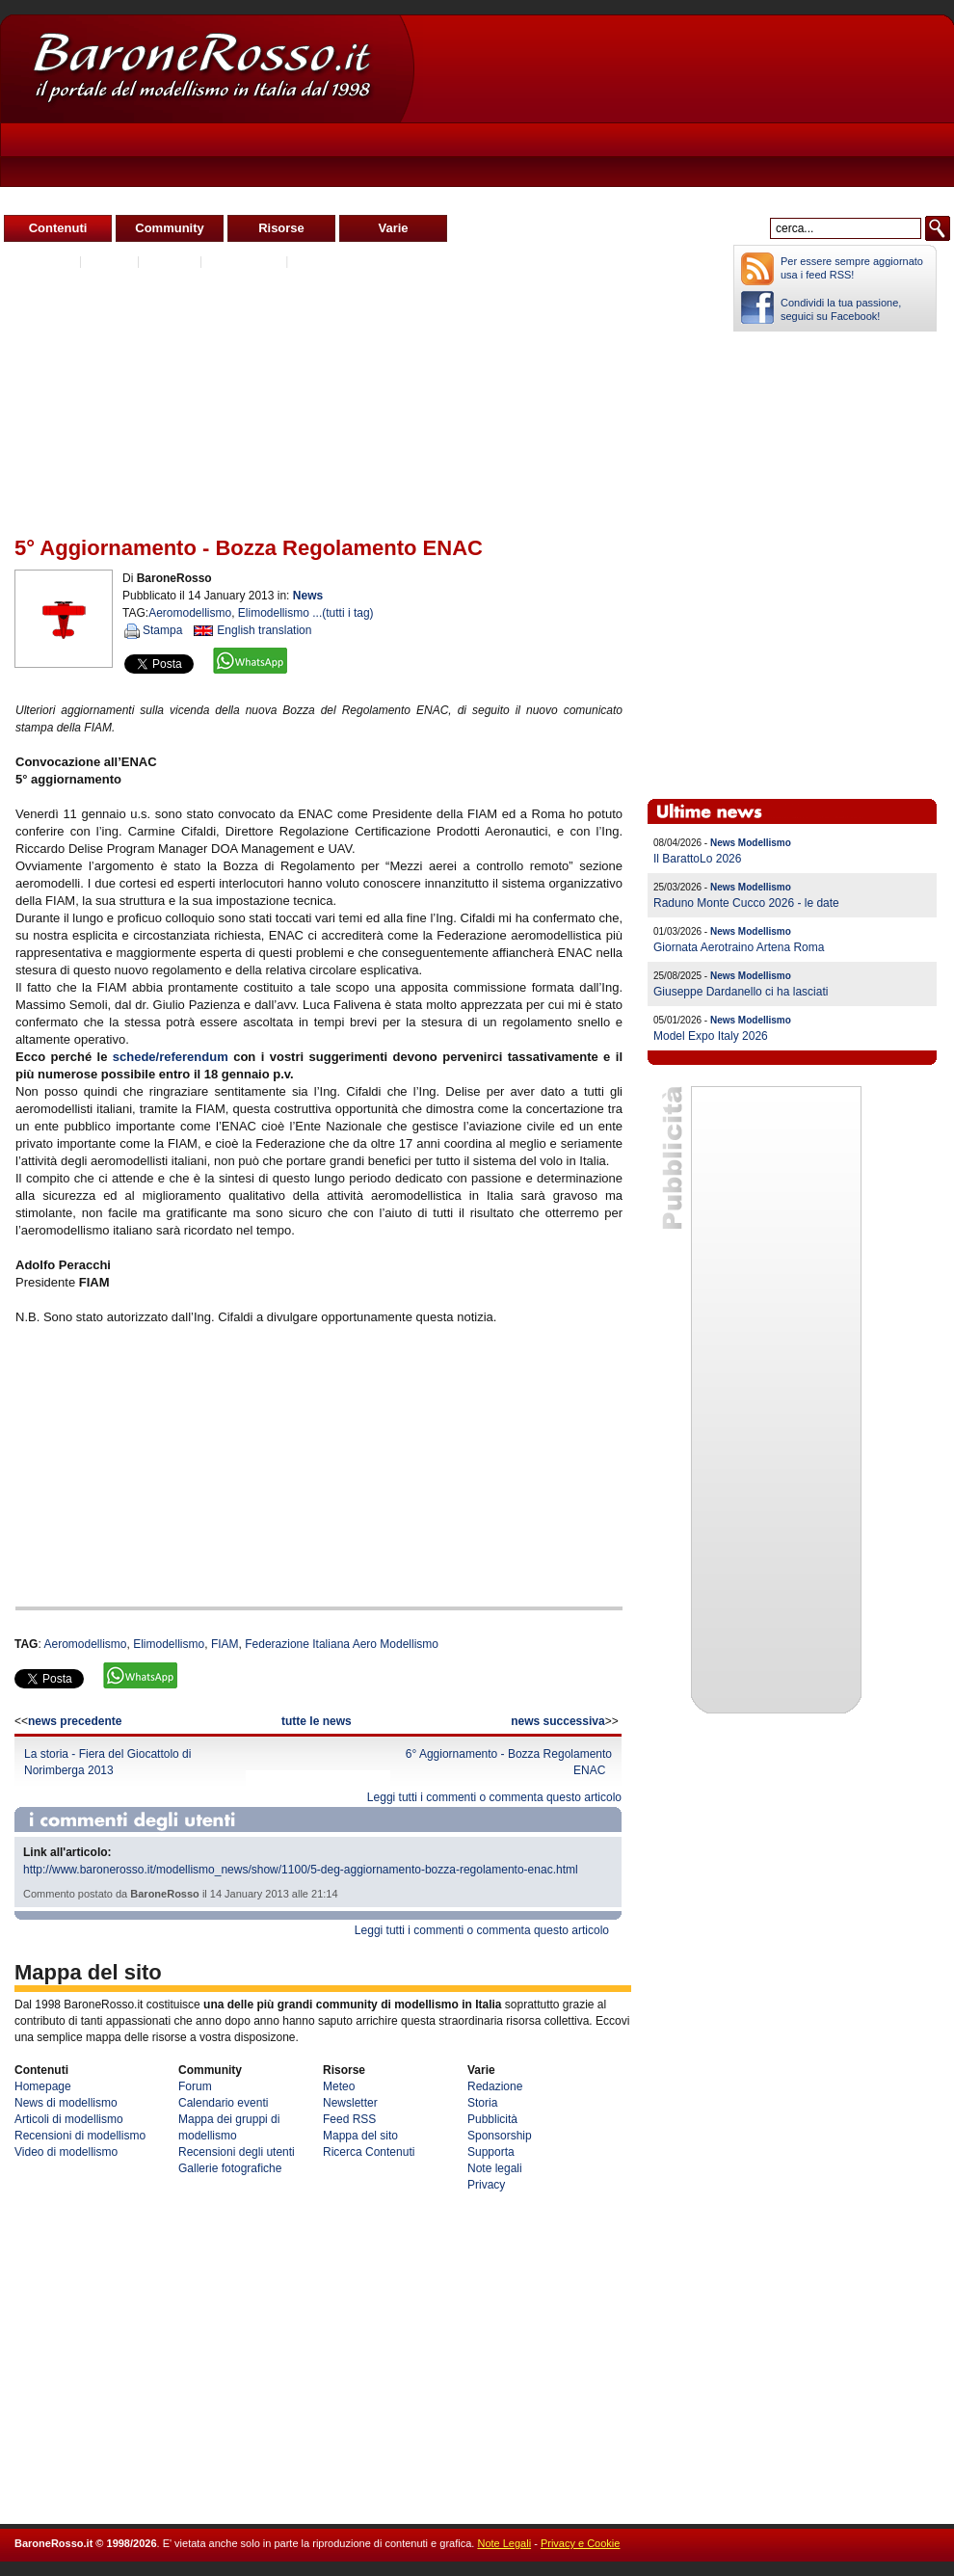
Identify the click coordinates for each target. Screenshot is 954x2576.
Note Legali (504, 2543)
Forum (195, 2086)
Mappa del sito (360, 2135)
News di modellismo (66, 2103)
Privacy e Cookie (581, 2543)
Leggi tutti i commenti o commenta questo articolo (494, 1797)
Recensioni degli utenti (236, 2152)
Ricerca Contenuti (368, 2152)
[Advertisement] (567, 136)
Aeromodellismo (189, 613)
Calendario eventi (223, 2103)
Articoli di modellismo (68, 2119)
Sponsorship (499, 2135)
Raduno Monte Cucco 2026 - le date (746, 903)
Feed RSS (349, 2119)
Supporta (491, 2152)
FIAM (225, 1644)
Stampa (162, 630)
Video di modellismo (66, 2152)
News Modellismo (750, 842)
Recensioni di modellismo (80, 2135)
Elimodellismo (273, 613)
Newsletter (350, 2103)
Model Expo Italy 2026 (710, 1036)
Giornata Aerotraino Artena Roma (738, 947)
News (308, 595)
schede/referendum (170, 1056)
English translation (264, 630)
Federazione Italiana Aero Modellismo (341, 1644)
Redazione (494, 2086)
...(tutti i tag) (342, 613)
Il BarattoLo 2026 (697, 858)
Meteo (339, 2086)
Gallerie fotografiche (229, 2168)
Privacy (486, 2184)
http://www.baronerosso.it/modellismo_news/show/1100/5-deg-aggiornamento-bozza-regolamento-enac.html (300, 1869)
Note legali (494, 2168)
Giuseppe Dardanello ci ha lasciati (740, 991)
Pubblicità (492, 2119)
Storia (482, 2103)
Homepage (42, 2086)
